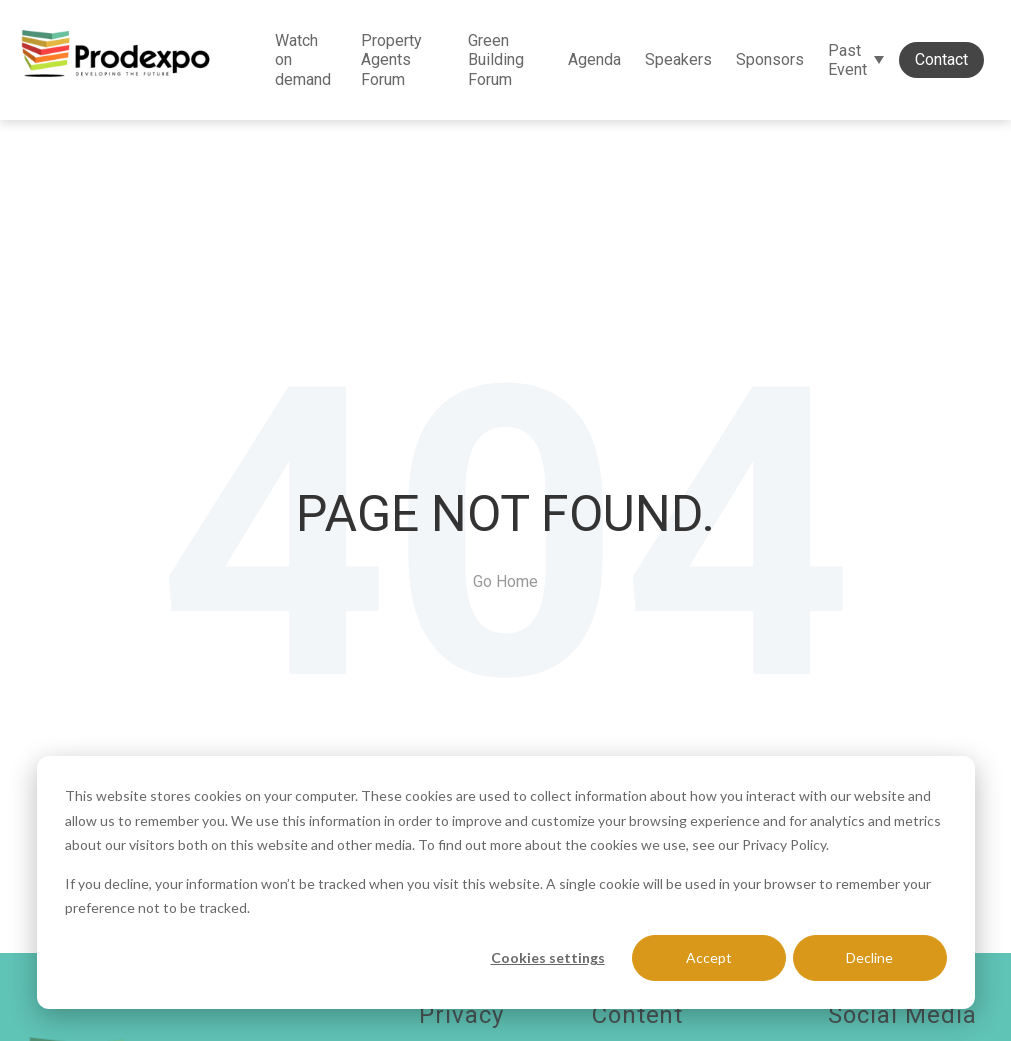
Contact (941, 59)
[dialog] (506, 882)
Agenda (594, 59)
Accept (709, 957)
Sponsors (770, 59)
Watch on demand (303, 59)
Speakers (678, 59)
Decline (869, 957)
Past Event (847, 60)
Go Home (505, 581)
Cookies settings (548, 957)
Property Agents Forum (391, 59)
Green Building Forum (496, 59)
